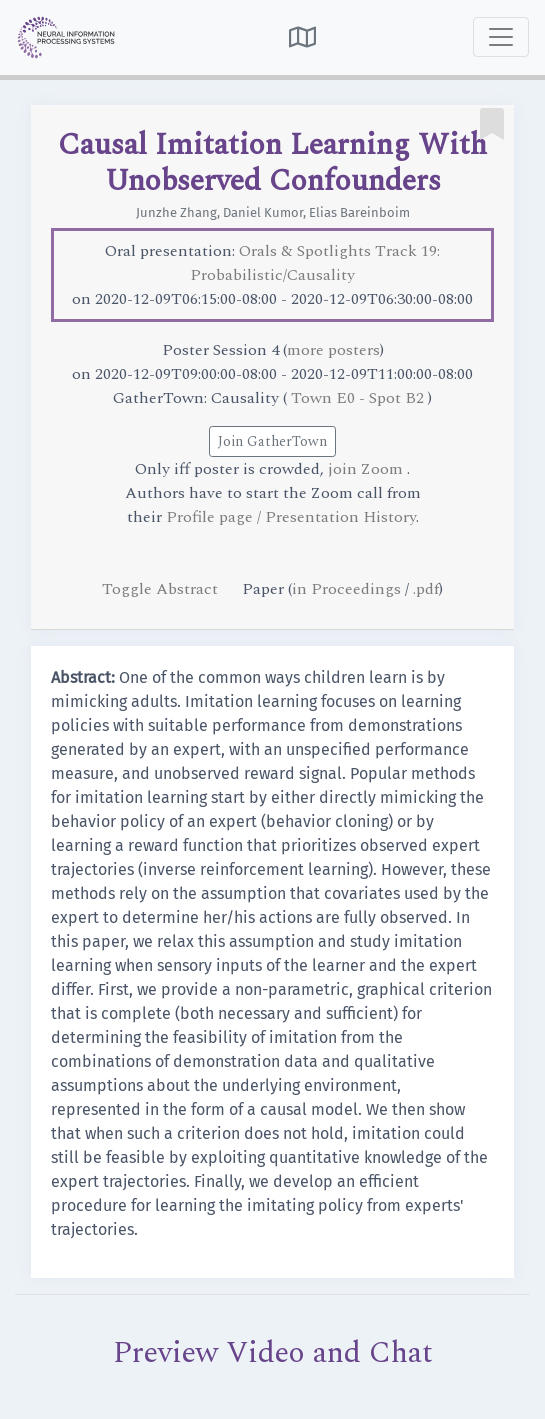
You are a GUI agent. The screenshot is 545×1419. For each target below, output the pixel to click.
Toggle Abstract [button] (162, 589)
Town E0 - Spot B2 (359, 398)
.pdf (426, 589)
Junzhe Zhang (176, 212)
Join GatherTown (272, 441)
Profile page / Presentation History (291, 517)
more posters (333, 350)
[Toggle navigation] (501, 37)
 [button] (302, 37)
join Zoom (367, 469)
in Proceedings (346, 589)
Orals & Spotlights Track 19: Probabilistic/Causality (315, 263)
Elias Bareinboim (359, 212)
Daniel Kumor (263, 212)
